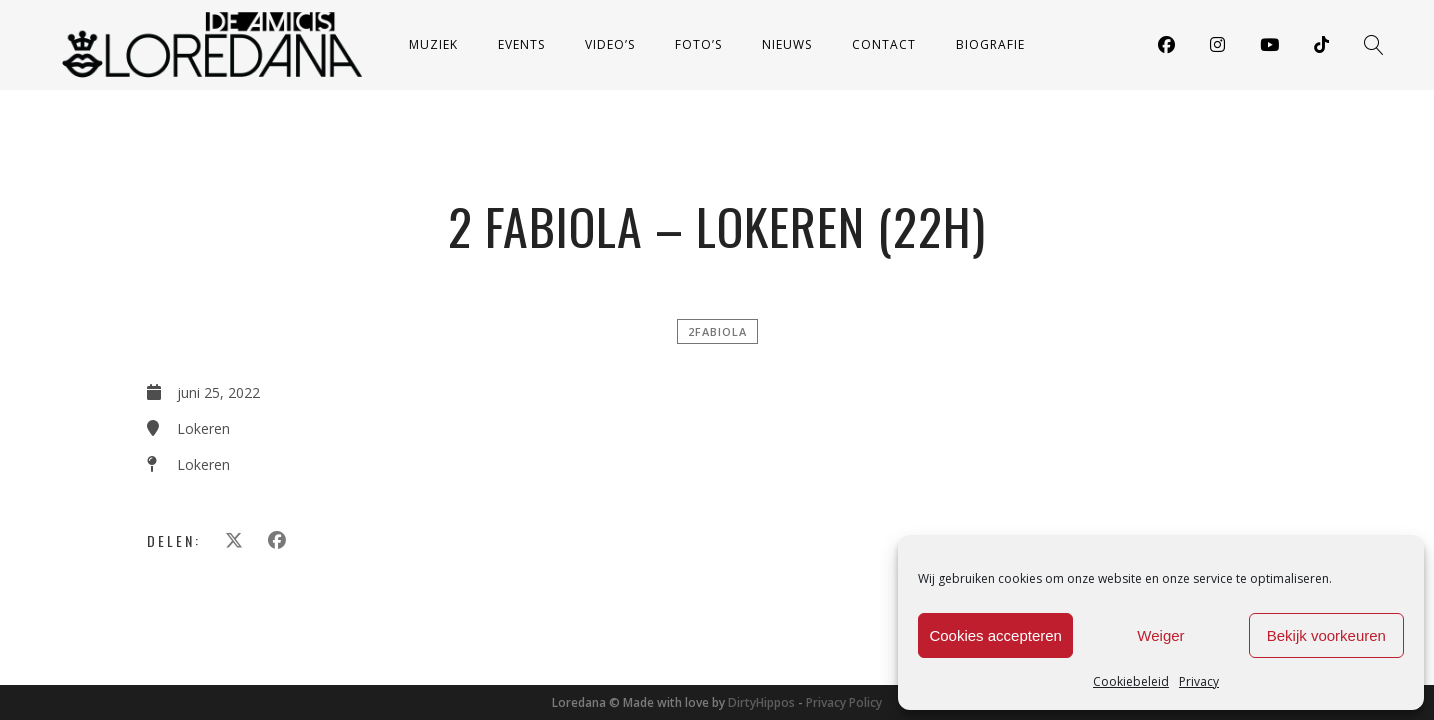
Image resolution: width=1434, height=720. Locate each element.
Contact (884, 44)
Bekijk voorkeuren (1326, 635)
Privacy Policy (844, 702)
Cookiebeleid (1131, 681)
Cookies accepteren (995, 635)
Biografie (990, 44)
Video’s (610, 44)
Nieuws (787, 44)
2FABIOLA (717, 331)
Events (521, 44)
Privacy (1199, 681)
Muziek (433, 44)
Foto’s (698, 44)
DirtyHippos (761, 702)
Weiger (1160, 635)
